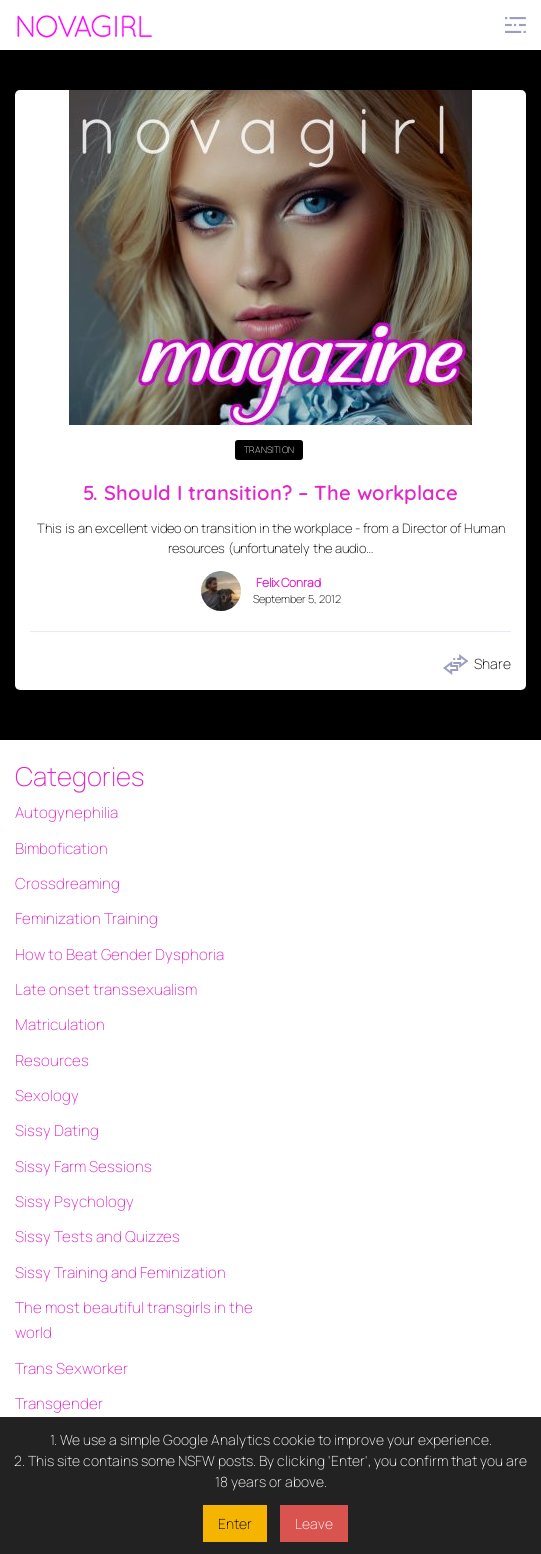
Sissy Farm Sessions (77, 1120)
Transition (269, 449)
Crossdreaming (63, 872)
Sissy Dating (53, 1089)
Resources (49, 1027)
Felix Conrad (288, 580)
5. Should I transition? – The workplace (271, 491)
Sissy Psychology (68, 1151)
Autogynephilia (62, 810)
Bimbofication (58, 841)
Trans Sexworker (67, 1296)
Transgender (55, 1327)
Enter (235, 1523)
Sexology (43, 1058)
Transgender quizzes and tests (111, 1389)
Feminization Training (81, 903)
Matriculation (57, 996)
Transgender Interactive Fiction (113, 1358)
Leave (314, 1523)
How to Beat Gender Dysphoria (110, 934)
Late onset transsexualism (97, 965)
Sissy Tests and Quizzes (89, 1182)
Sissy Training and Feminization (112, 1213)
